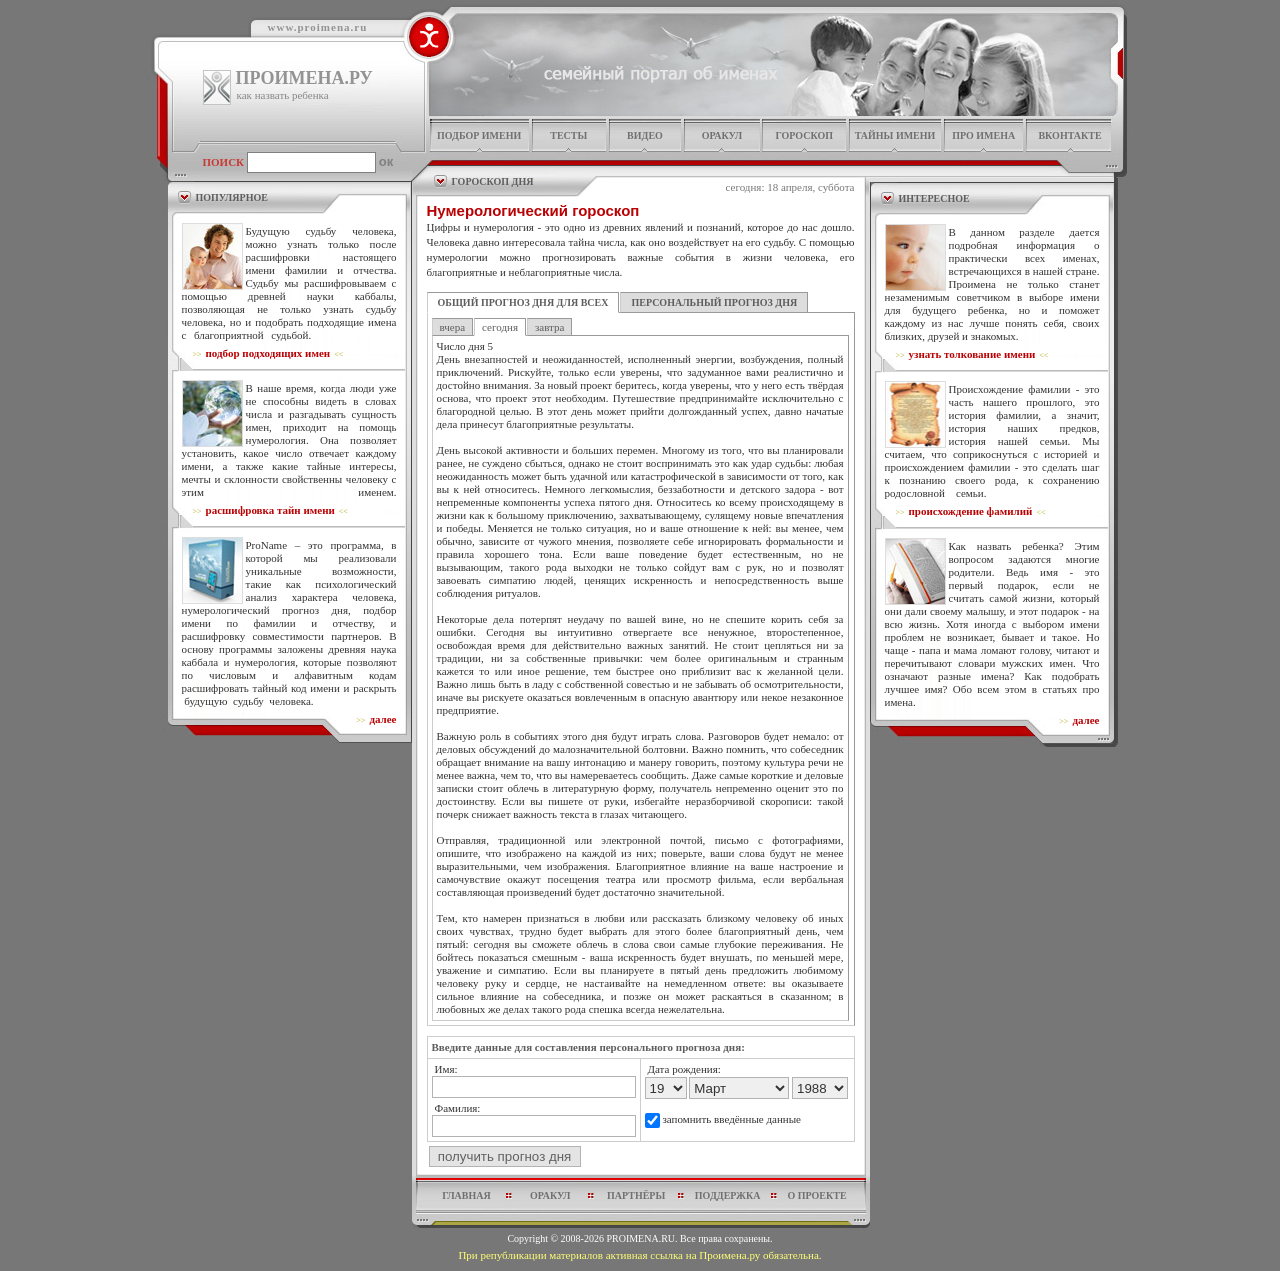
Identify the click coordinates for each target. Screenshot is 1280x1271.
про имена (983, 135)
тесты (568, 135)
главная (466, 1195)
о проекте (816, 1195)
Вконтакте (1069, 135)
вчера (453, 327)
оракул (722, 135)
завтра (549, 327)
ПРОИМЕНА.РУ (304, 78)
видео (645, 135)
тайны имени (895, 135)
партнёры (636, 1195)
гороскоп (804, 135)
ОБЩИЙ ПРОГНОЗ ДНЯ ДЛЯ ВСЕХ (523, 302)
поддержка (728, 1195)
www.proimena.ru (318, 27)
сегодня (500, 327)
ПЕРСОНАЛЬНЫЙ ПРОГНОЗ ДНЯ (714, 302)
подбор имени (479, 135)
